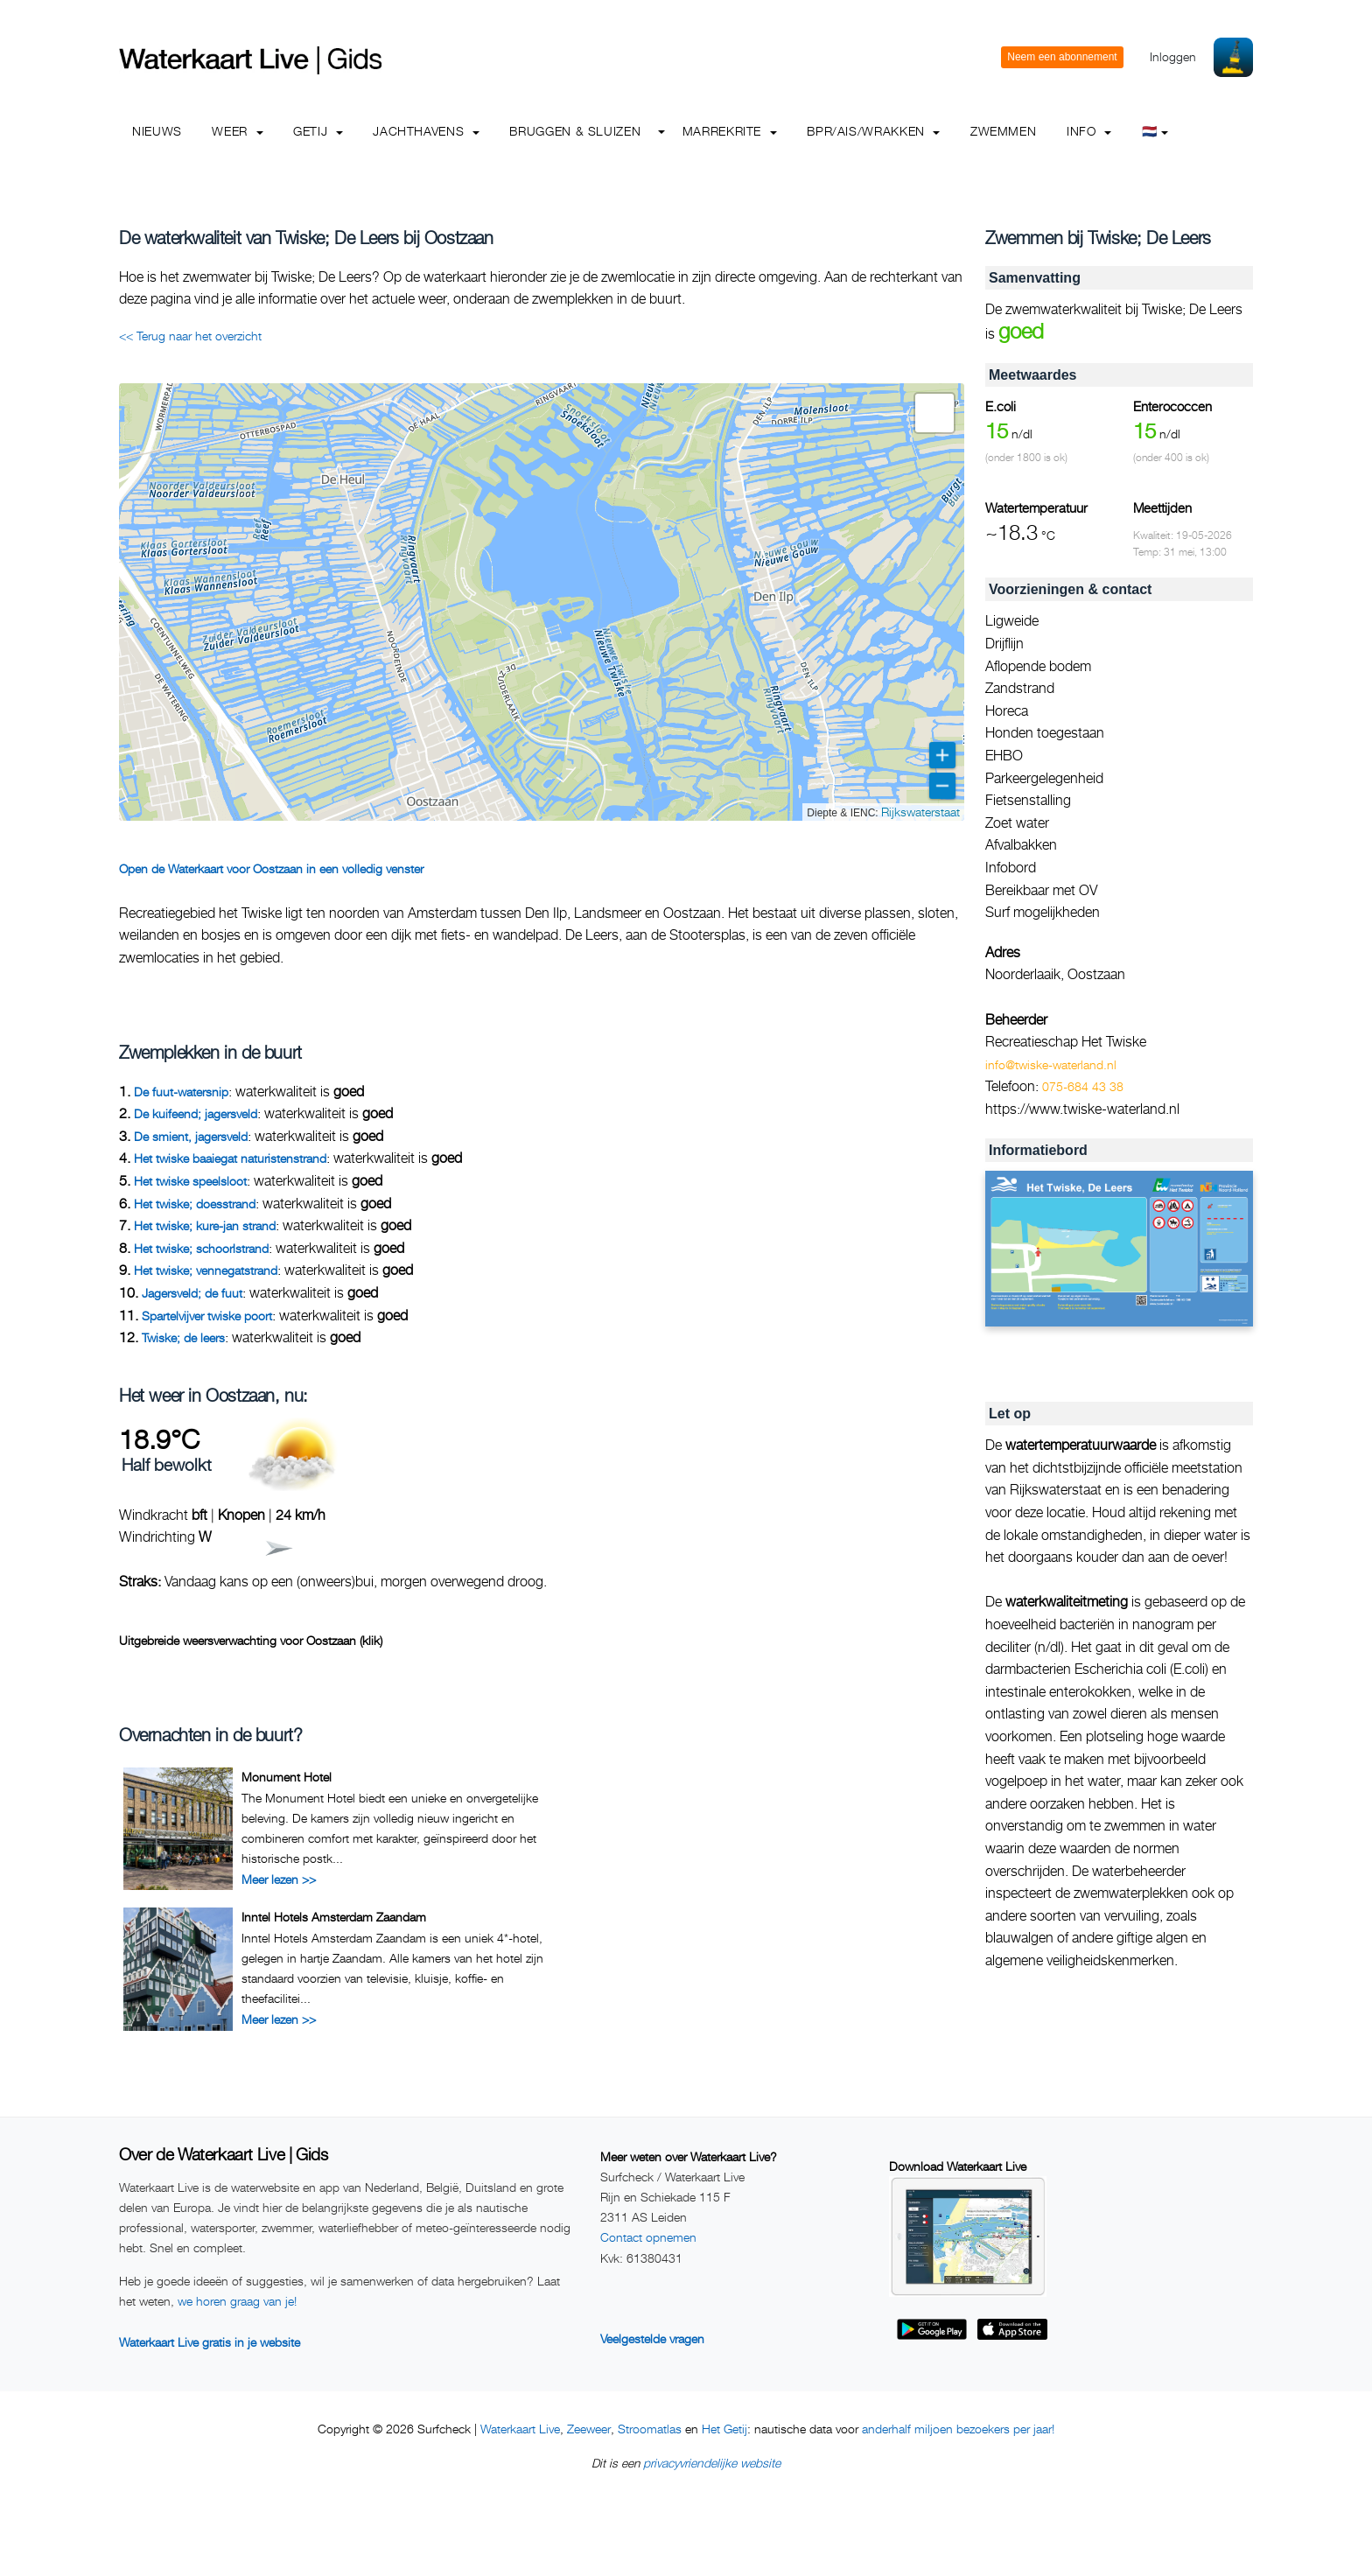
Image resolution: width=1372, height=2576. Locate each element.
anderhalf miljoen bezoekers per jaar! (958, 2428)
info (1089, 130)
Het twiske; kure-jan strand (205, 1225)
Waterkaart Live (520, 2428)
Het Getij (724, 2428)
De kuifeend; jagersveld (195, 1113)
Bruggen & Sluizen (574, 130)
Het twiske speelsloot (190, 1180)
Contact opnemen (648, 2237)
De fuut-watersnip (181, 1091)
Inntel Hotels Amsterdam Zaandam (334, 1916)
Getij (318, 130)
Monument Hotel (287, 1776)
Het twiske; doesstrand (195, 1203)
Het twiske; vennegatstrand (205, 1270)
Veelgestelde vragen (652, 2338)
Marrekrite (729, 130)
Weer (237, 130)
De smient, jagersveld (191, 1136)
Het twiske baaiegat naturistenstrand (230, 1158)
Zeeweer (589, 2428)
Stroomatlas (650, 2428)
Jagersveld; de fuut (192, 1292)
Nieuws (157, 130)
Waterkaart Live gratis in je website (209, 2341)
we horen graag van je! (237, 2300)
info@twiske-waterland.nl (1050, 1064)
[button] (934, 413)
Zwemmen (1003, 130)
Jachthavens (426, 130)
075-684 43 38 (1083, 1086)
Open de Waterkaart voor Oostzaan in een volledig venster (271, 868)
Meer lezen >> (279, 1879)
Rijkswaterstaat (920, 811)
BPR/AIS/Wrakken (873, 130)
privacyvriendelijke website (711, 2462)
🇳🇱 (1155, 130)
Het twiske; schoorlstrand (201, 1248)
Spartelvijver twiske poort (207, 1315)
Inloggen (1173, 56)
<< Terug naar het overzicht (190, 335)
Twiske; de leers (183, 1337)
